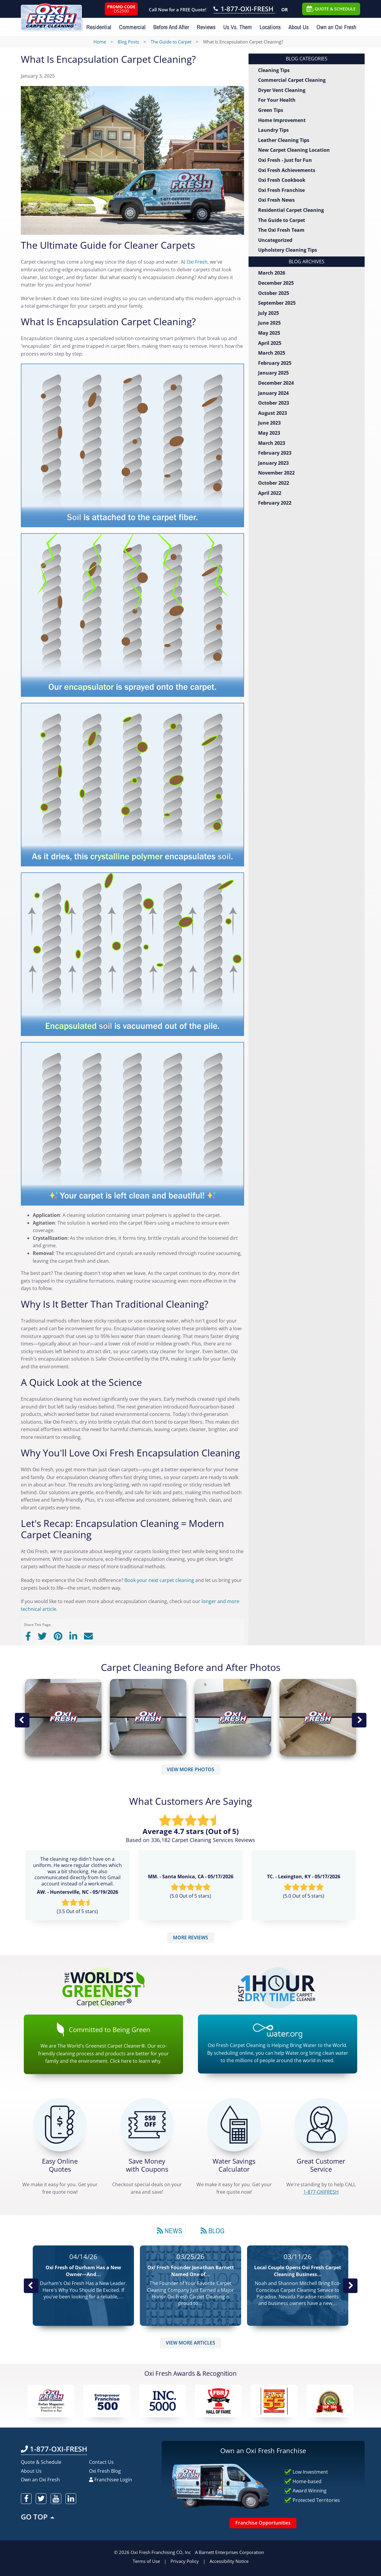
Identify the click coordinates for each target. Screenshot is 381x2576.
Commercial (132, 27)
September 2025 (277, 303)
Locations (270, 27)
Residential (98, 27)
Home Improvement (282, 120)
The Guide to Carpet (281, 220)
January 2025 (273, 373)
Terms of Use (146, 2561)
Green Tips (270, 110)
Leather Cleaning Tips (283, 140)
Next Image (359, 1720)
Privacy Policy (185, 2561)
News (169, 2230)
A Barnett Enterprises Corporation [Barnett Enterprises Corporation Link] (229, 2552)
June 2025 (269, 323)
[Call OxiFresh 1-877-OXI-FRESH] (244, 9)
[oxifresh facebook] (26, 2498)
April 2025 (269, 343)
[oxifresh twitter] (41, 2498)
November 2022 (276, 472)
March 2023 (271, 443)
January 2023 (273, 463)
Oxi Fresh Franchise (281, 190)
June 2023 (269, 423)
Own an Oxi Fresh (336, 27)
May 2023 (269, 433)
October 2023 (273, 403)
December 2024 (276, 383)
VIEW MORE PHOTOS (190, 1769)
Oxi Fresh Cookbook (281, 180)
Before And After (171, 27)
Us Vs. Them (237, 27)
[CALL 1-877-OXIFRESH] (321, 2124)
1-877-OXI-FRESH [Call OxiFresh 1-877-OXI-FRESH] (54, 2449)
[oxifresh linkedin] (70, 2498)
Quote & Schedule (41, 2462)
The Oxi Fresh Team (281, 230)
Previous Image (22, 1720)
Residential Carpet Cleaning (291, 210)
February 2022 (274, 503)
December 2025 (276, 283)
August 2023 (272, 413)
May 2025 (269, 333)
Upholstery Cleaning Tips (287, 250)
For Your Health (277, 100)
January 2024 (273, 393)
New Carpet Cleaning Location (294, 150)
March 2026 (271, 273)
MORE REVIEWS (190, 1937)
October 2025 (273, 293)
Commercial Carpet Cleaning (292, 80)
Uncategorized (275, 240)
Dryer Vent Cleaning (281, 90)
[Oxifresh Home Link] (51, 15)
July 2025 (268, 313)
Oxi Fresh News (276, 200)
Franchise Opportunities (263, 2522)
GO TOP (38, 2517)
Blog (212, 2230)
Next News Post (350, 2285)
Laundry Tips (273, 130)
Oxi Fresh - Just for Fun (285, 160)
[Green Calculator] (234, 2124)
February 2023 (274, 453)
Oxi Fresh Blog (105, 2471)
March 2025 (271, 353)
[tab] (169, 2230)
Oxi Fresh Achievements (286, 170)
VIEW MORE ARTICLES (190, 2342)
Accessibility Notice (229, 2561)
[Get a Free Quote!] (60, 2124)
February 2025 (274, 363)
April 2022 (269, 493)
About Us (298, 27)
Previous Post (31, 2285)
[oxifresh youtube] (56, 2498)
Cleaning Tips (274, 70)
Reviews (206, 27)
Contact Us (101, 2462)
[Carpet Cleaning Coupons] (147, 2124)
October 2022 (273, 483)
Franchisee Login (110, 2479)
